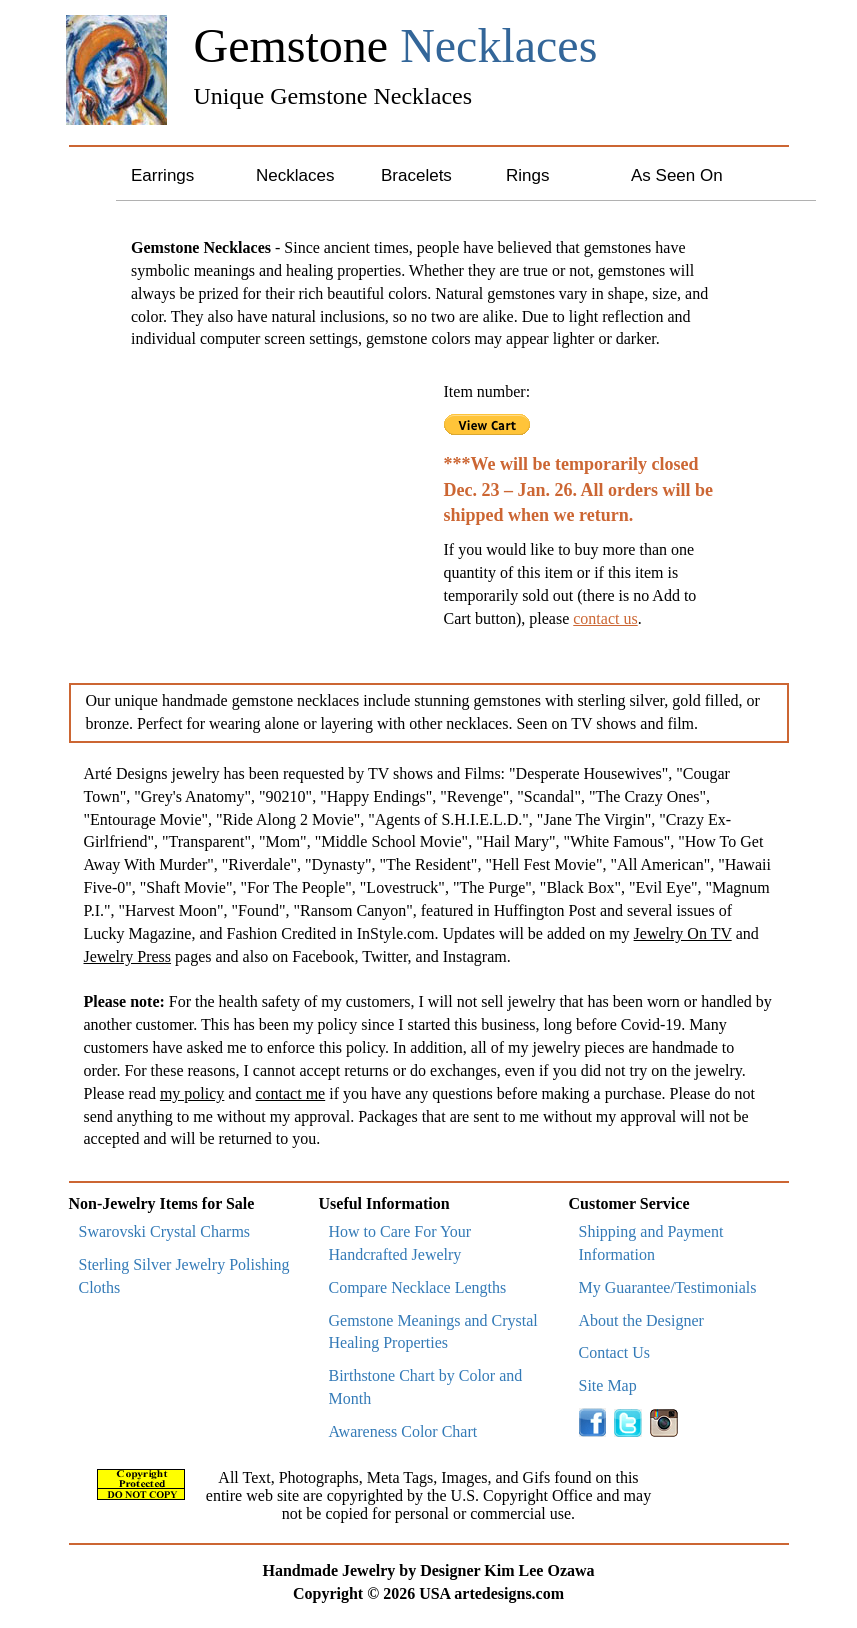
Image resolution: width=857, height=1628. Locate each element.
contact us (605, 618)
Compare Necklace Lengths (418, 1287)
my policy (192, 1093)
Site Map (608, 1385)
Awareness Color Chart (403, 1431)
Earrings (162, 175)
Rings (527, 175)
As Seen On (677, 175)
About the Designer (641, 1320)
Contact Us (615, 1352)
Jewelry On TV (683, 933)
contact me (290, 1093)
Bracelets (416, 175)
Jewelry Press (128, 956)
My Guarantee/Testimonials (668, 1287)
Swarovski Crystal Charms (165, 1231)
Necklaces (295, 175)
